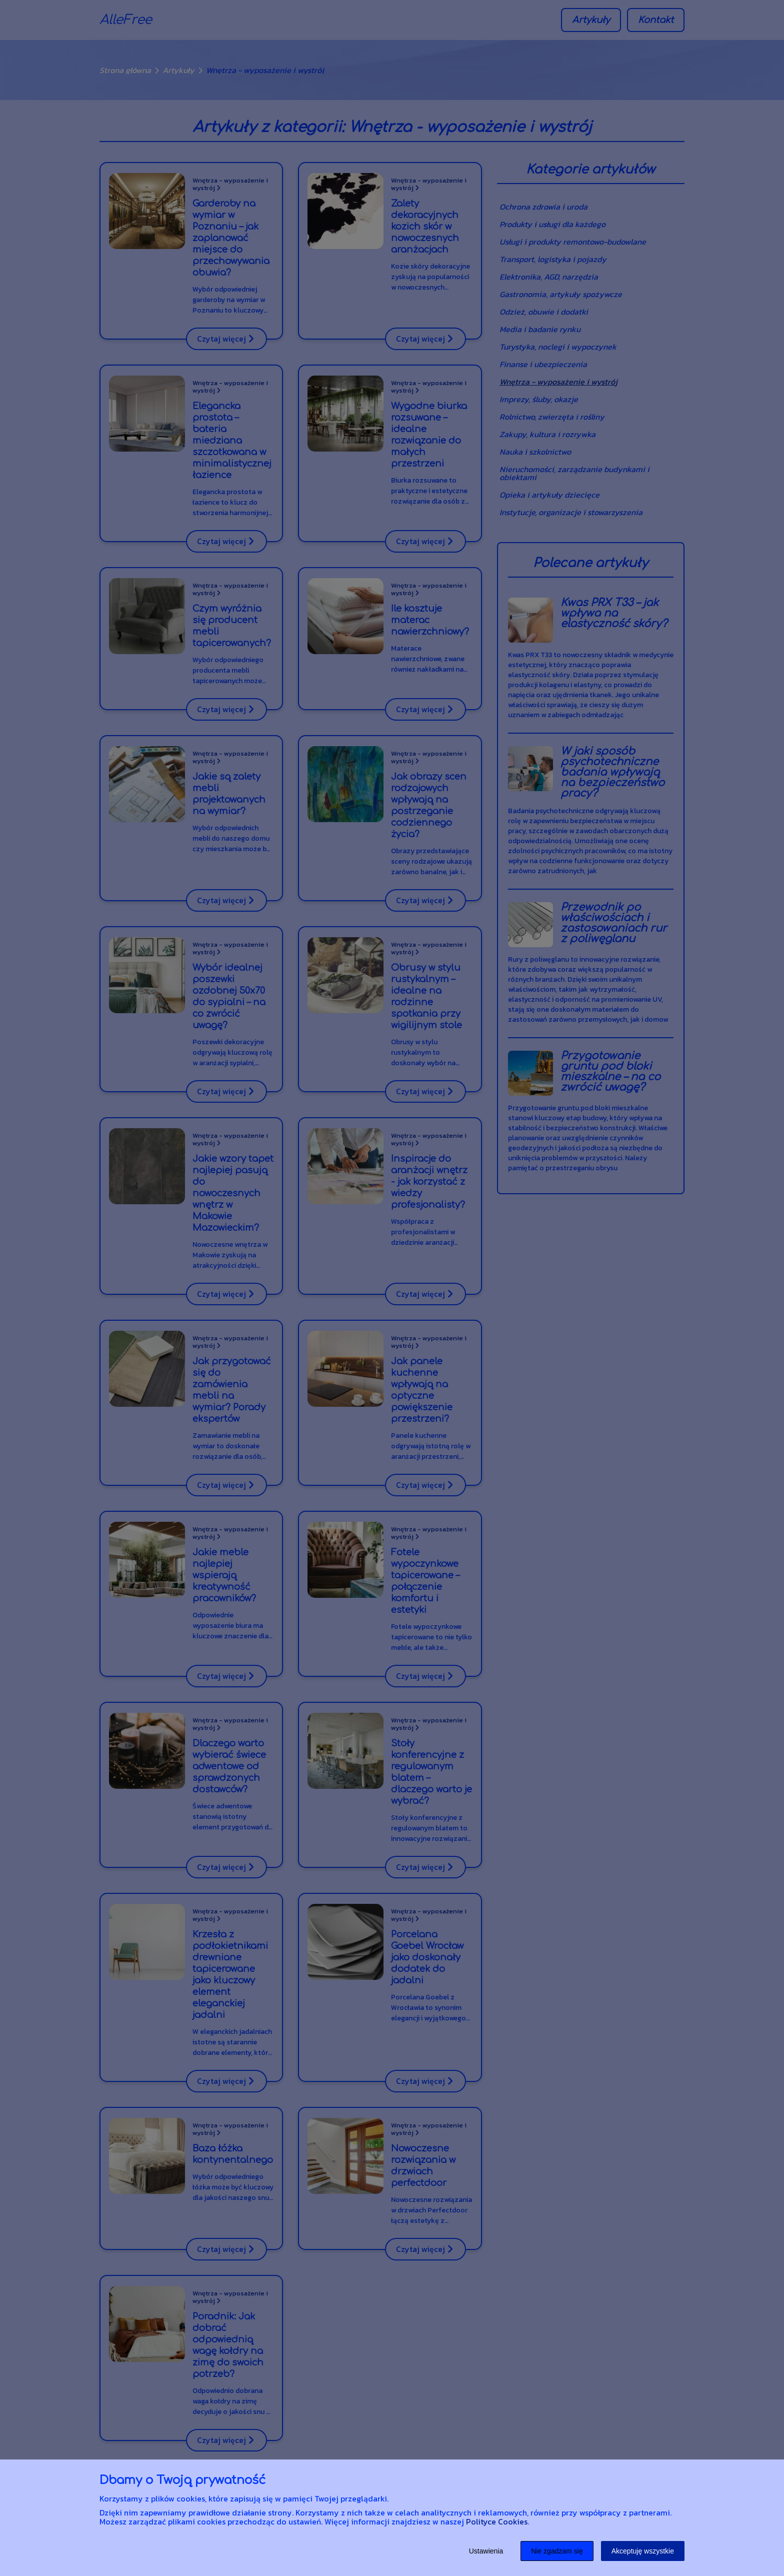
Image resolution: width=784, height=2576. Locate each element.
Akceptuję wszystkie (643, 2551)
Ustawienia (486, 2551)
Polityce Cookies (497, 2521)
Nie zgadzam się (557, 2551)
